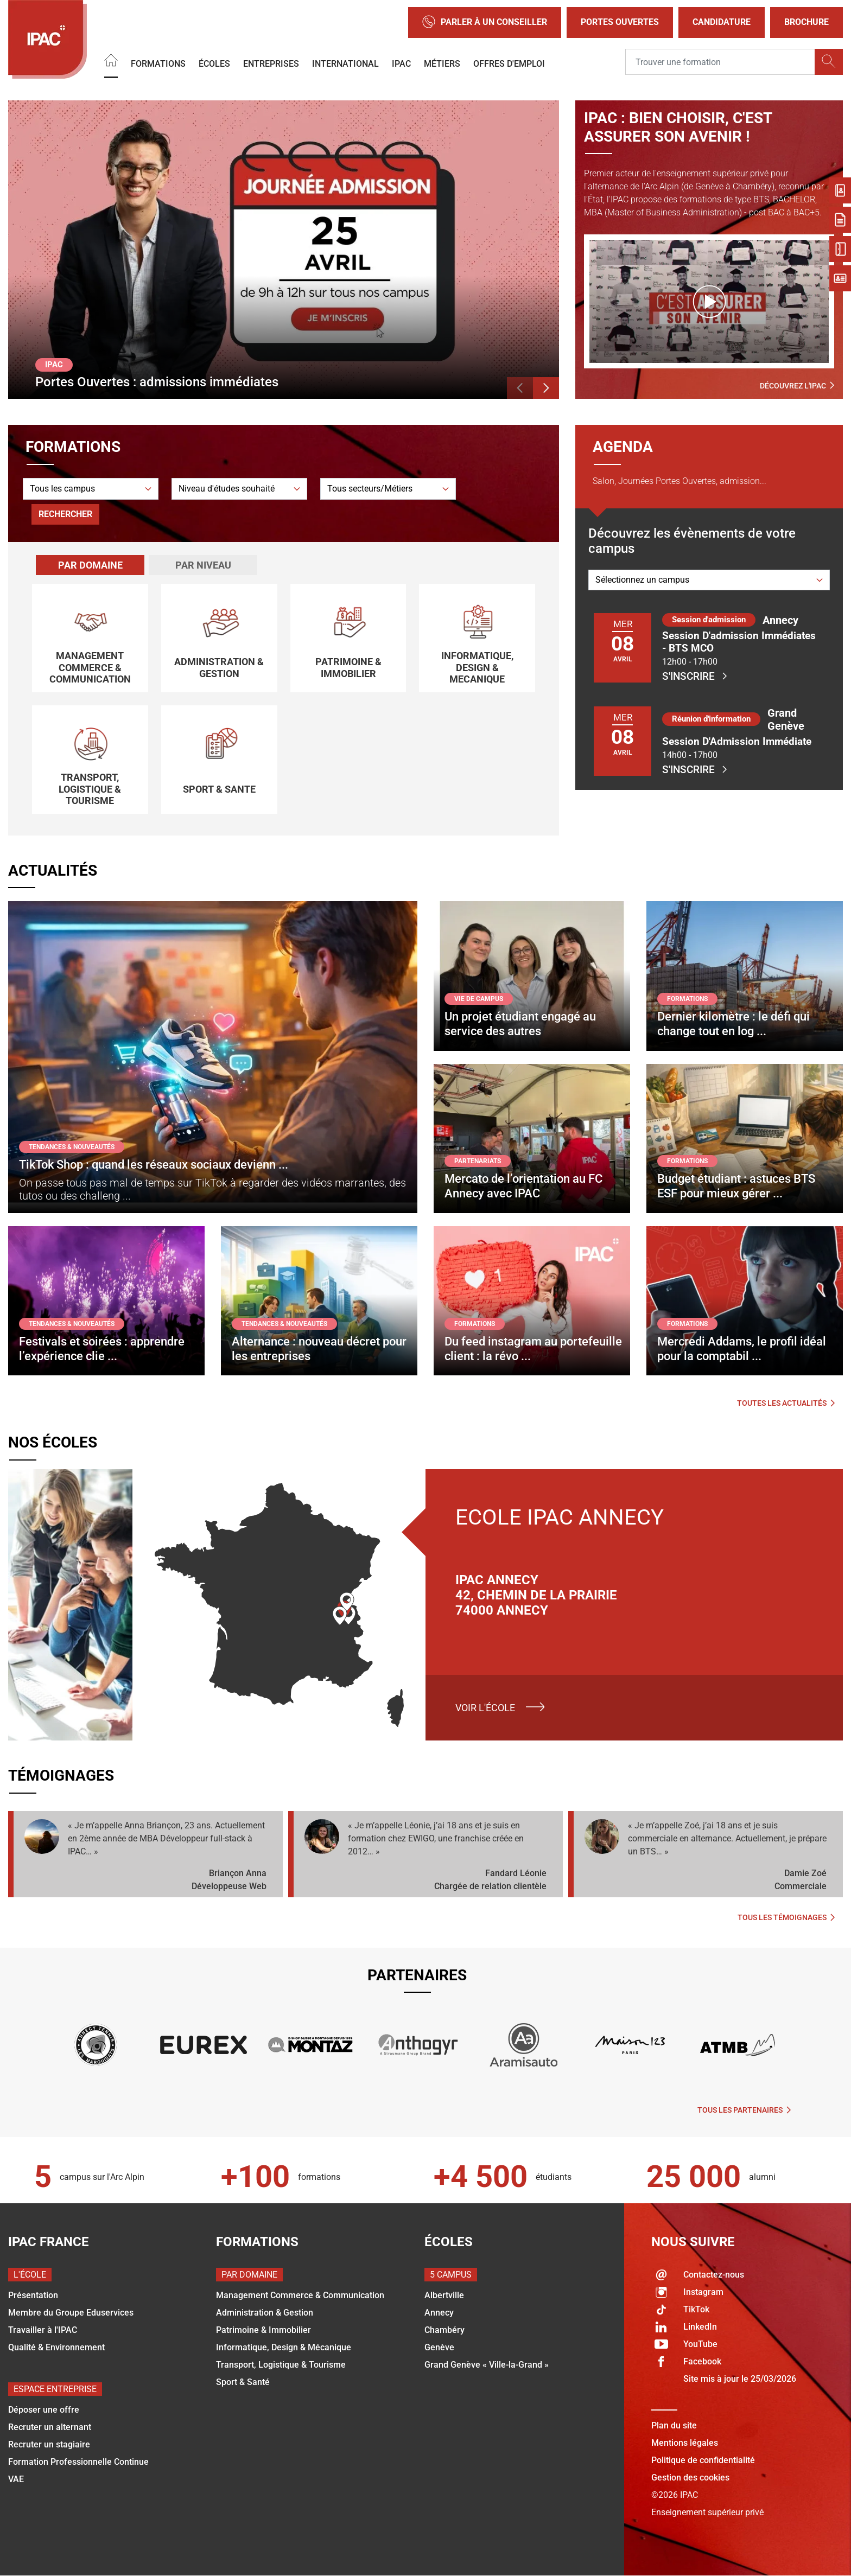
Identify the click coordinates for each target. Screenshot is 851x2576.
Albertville (444, 2295)
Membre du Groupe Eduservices (71, 2312)
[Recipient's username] (720, 62)
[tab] (90, 565)
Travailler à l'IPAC (42, 2330)
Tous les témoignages (786, 1917)
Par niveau (203, 565)
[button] (520, 388)
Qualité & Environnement (56, 2347)
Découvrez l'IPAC (797, 385)
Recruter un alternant (49, 2427)
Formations (158, 63)
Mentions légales (684, 2443)
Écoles (214, 63)
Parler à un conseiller (484, 22)
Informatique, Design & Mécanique (283, 2347)
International (345, 63)
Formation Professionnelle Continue (78, 2462)
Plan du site (674, 2425)
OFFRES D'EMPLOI (509, 63)
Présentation (33, 2295)
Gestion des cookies (690, 2477)
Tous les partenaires (744, 2110)
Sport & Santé (243, 2382)
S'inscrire (694, 676)
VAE (16, 2479)
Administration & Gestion (264, 2312)
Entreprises (271, 63)
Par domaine (90, 565)
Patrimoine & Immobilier (263, 2330)
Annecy (439, 2312)
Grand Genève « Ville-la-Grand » (486, 2365)
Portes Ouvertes (620, 22)
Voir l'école (485, 1707)
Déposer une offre (43, 2410)
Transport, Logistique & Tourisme (281, 2365)
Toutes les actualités (786, 1403)
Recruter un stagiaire (49, 2444)
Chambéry (444, 2330)
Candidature (722, 22)
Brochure (806, 22)
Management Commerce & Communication (300, 2295)
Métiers (442, 63)
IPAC (401, 63)
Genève (439, 2347)
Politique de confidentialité (703, 2460)
